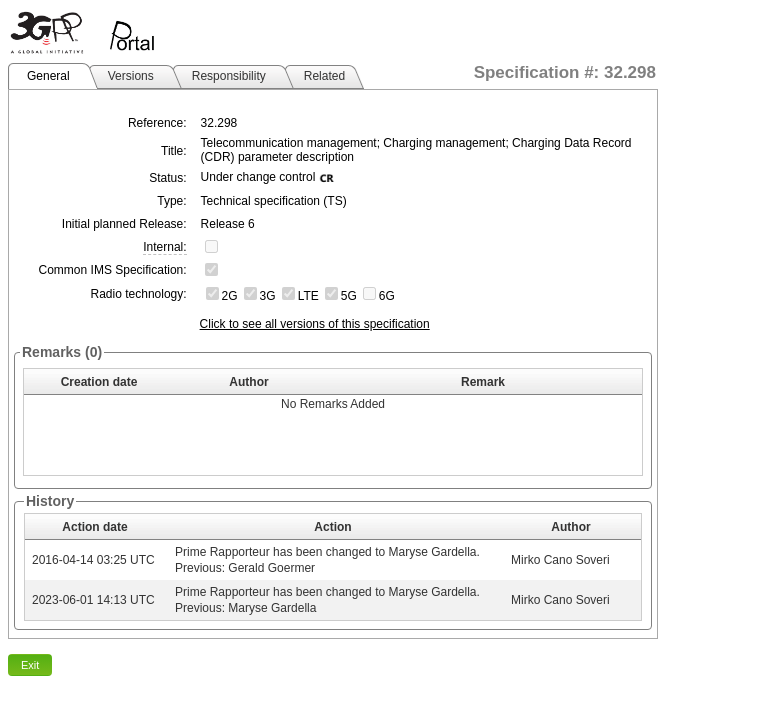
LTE (308, 296)
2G (230, 296)
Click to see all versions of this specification (315, 324)
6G (387, 296)
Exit (30, 665)
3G (268, 296)
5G (349, 296)
